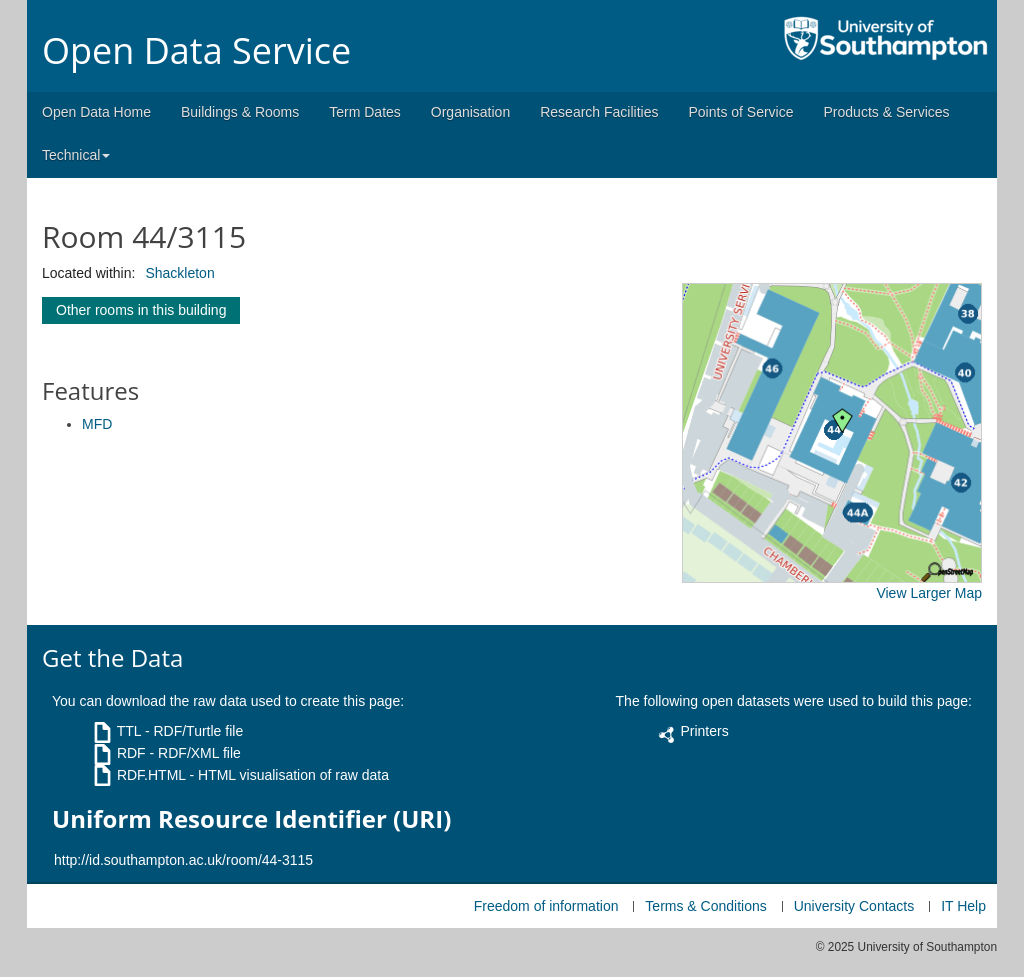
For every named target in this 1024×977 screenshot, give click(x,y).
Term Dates (365, 112)
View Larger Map (929, 593)
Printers (704, 731)
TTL (129, 731)
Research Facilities (599, 112)
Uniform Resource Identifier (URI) (251, 819)
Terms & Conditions (705, 906)
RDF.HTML (151, 775)
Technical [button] (76, 155)
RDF (131, 753)
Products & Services (887, 112)
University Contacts (854, 906)
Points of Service (740, 112)
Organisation (470, 112)
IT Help (963, 906)
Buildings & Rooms (240, 112)
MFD (97, 424)
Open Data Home (96, 112)
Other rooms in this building (141, 310)
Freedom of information (546, 906)
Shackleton (179, 273)
